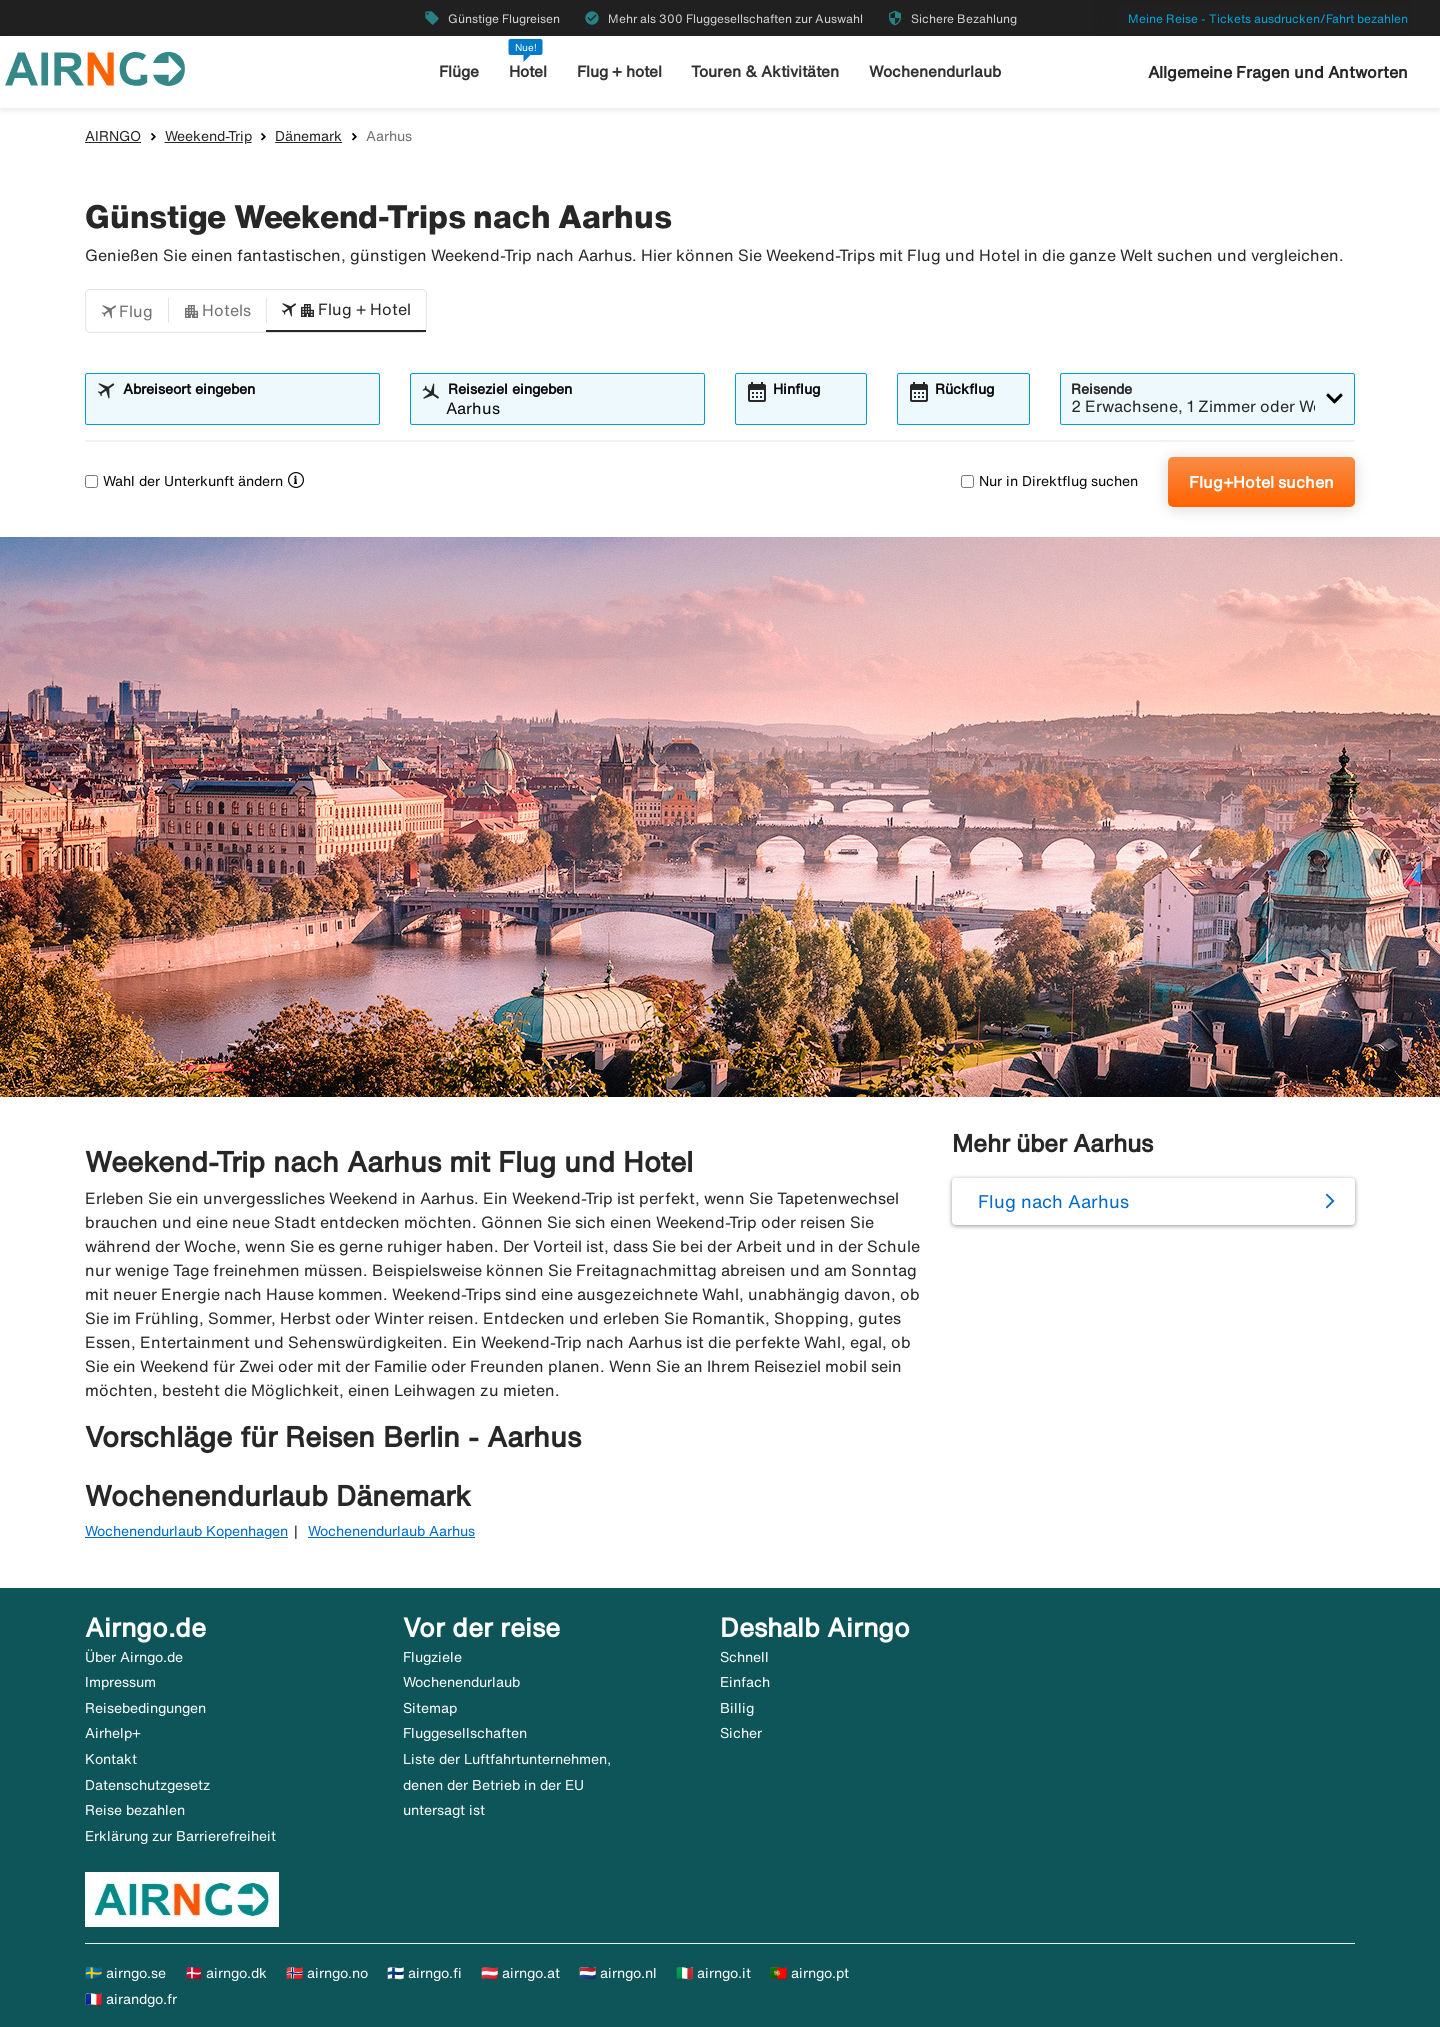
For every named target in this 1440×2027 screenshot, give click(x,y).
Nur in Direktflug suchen (1049, 481)
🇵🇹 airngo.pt (809, 1973)
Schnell (744, 1657)
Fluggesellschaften (465, 1733)
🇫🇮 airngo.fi (424, 1973)
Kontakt (111, 1759)
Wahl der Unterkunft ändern (184, 481)
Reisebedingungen (145, 1708)
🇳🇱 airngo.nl (618, 1973)
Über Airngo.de (134, 1657)
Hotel (529, 71)
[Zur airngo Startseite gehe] (95, 67)
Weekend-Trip (208, 136)
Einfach (745, 1682)
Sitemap (430, 1708)
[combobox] (245, 408)
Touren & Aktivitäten (766, 71)
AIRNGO (113, 136)
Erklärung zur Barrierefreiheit (180, 1836)
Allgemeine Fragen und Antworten (1278, 72)
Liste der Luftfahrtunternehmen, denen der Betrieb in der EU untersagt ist (507, 1784)
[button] (127, 311)
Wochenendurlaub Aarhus (391, 1531)
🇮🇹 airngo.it (713, 1973)
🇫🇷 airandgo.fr (131, 1999)
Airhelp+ (113, 1733)
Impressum (120, 1682)
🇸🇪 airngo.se (125, 1973)
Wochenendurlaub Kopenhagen (186, 1531)
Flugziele (432, 1657)
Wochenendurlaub (934, 71)
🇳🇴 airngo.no (327, 1973)
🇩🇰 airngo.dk (226, 1973)
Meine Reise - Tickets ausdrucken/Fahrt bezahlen (1268, 18)
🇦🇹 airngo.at (520, 1973)
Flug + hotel (620, 71)
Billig (737, 1708)
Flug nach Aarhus (1053, 1201)
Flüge (461, 71)
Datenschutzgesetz (147, 1785)
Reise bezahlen (135, 1810)
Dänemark (308, 136)
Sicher (741, 1733)
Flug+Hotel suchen (1261, 482)
